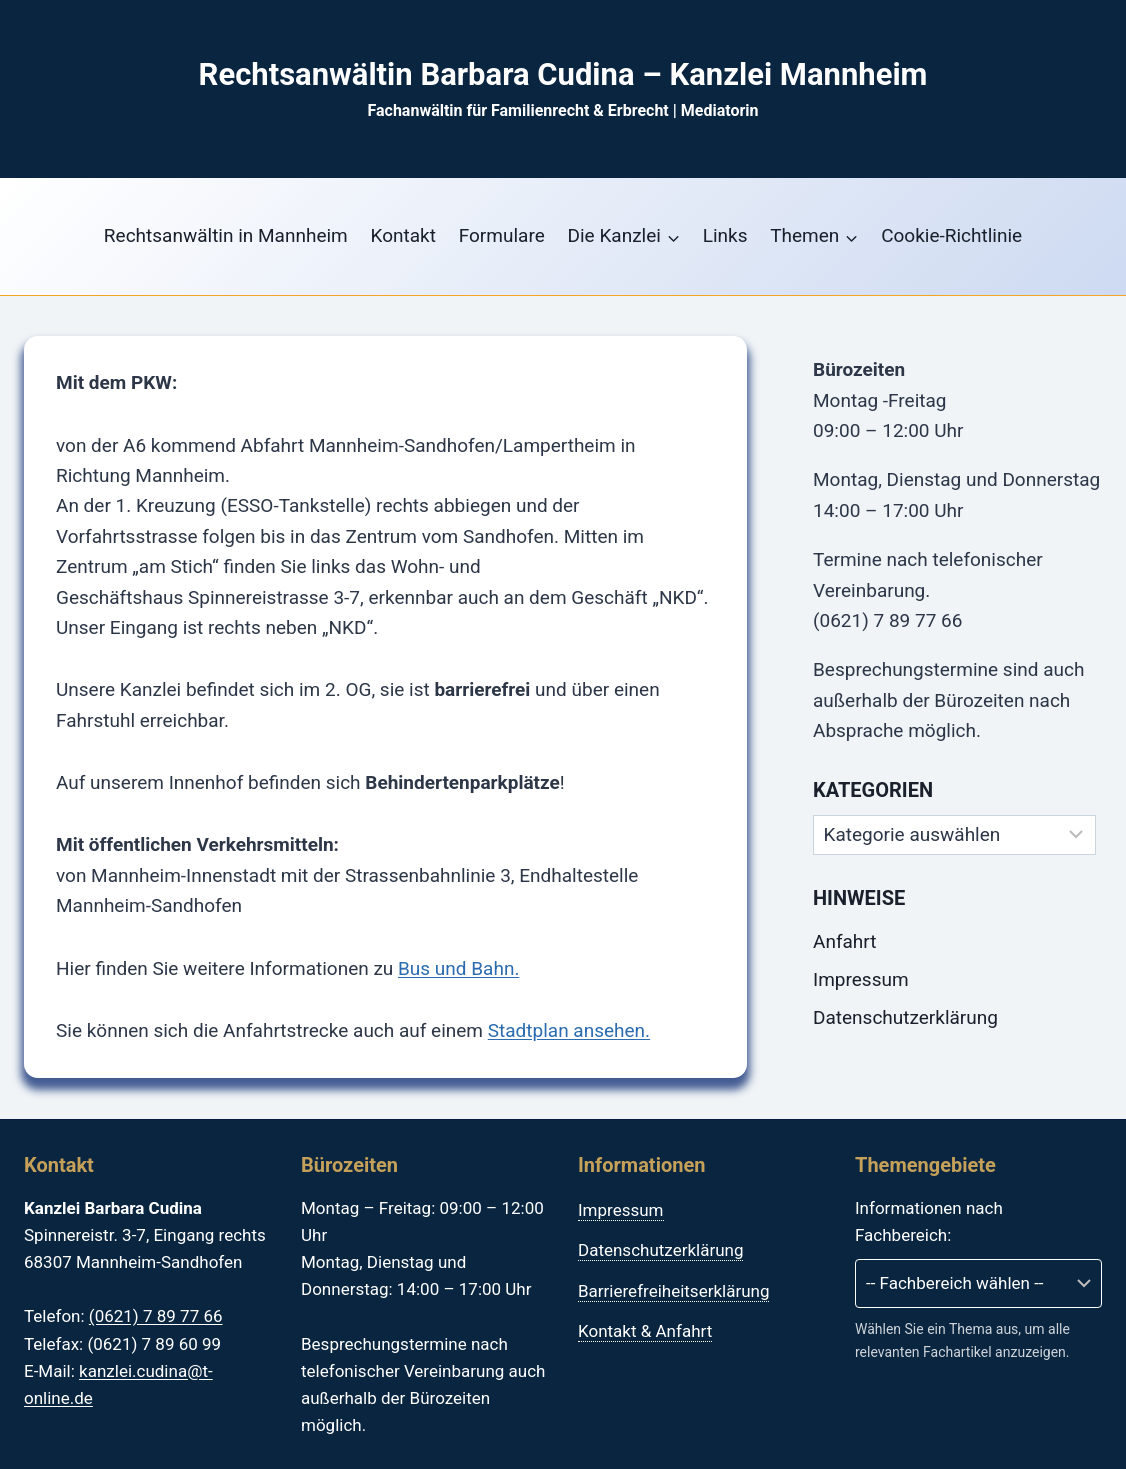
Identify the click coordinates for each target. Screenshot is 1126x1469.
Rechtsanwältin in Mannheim (226, 235)
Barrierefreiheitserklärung (673, 1291)
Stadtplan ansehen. (569, 1030)
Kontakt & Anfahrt (645, 1331)
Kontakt (403, 235)
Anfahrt (844, 941)
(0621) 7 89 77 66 (156, 1316)
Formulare (502, 235)
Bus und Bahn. (458, 968)
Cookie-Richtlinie (951, 235)
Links (725, 235)
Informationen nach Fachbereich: (929, 1221)
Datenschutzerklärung (905, 1017)
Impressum (861, 979)
